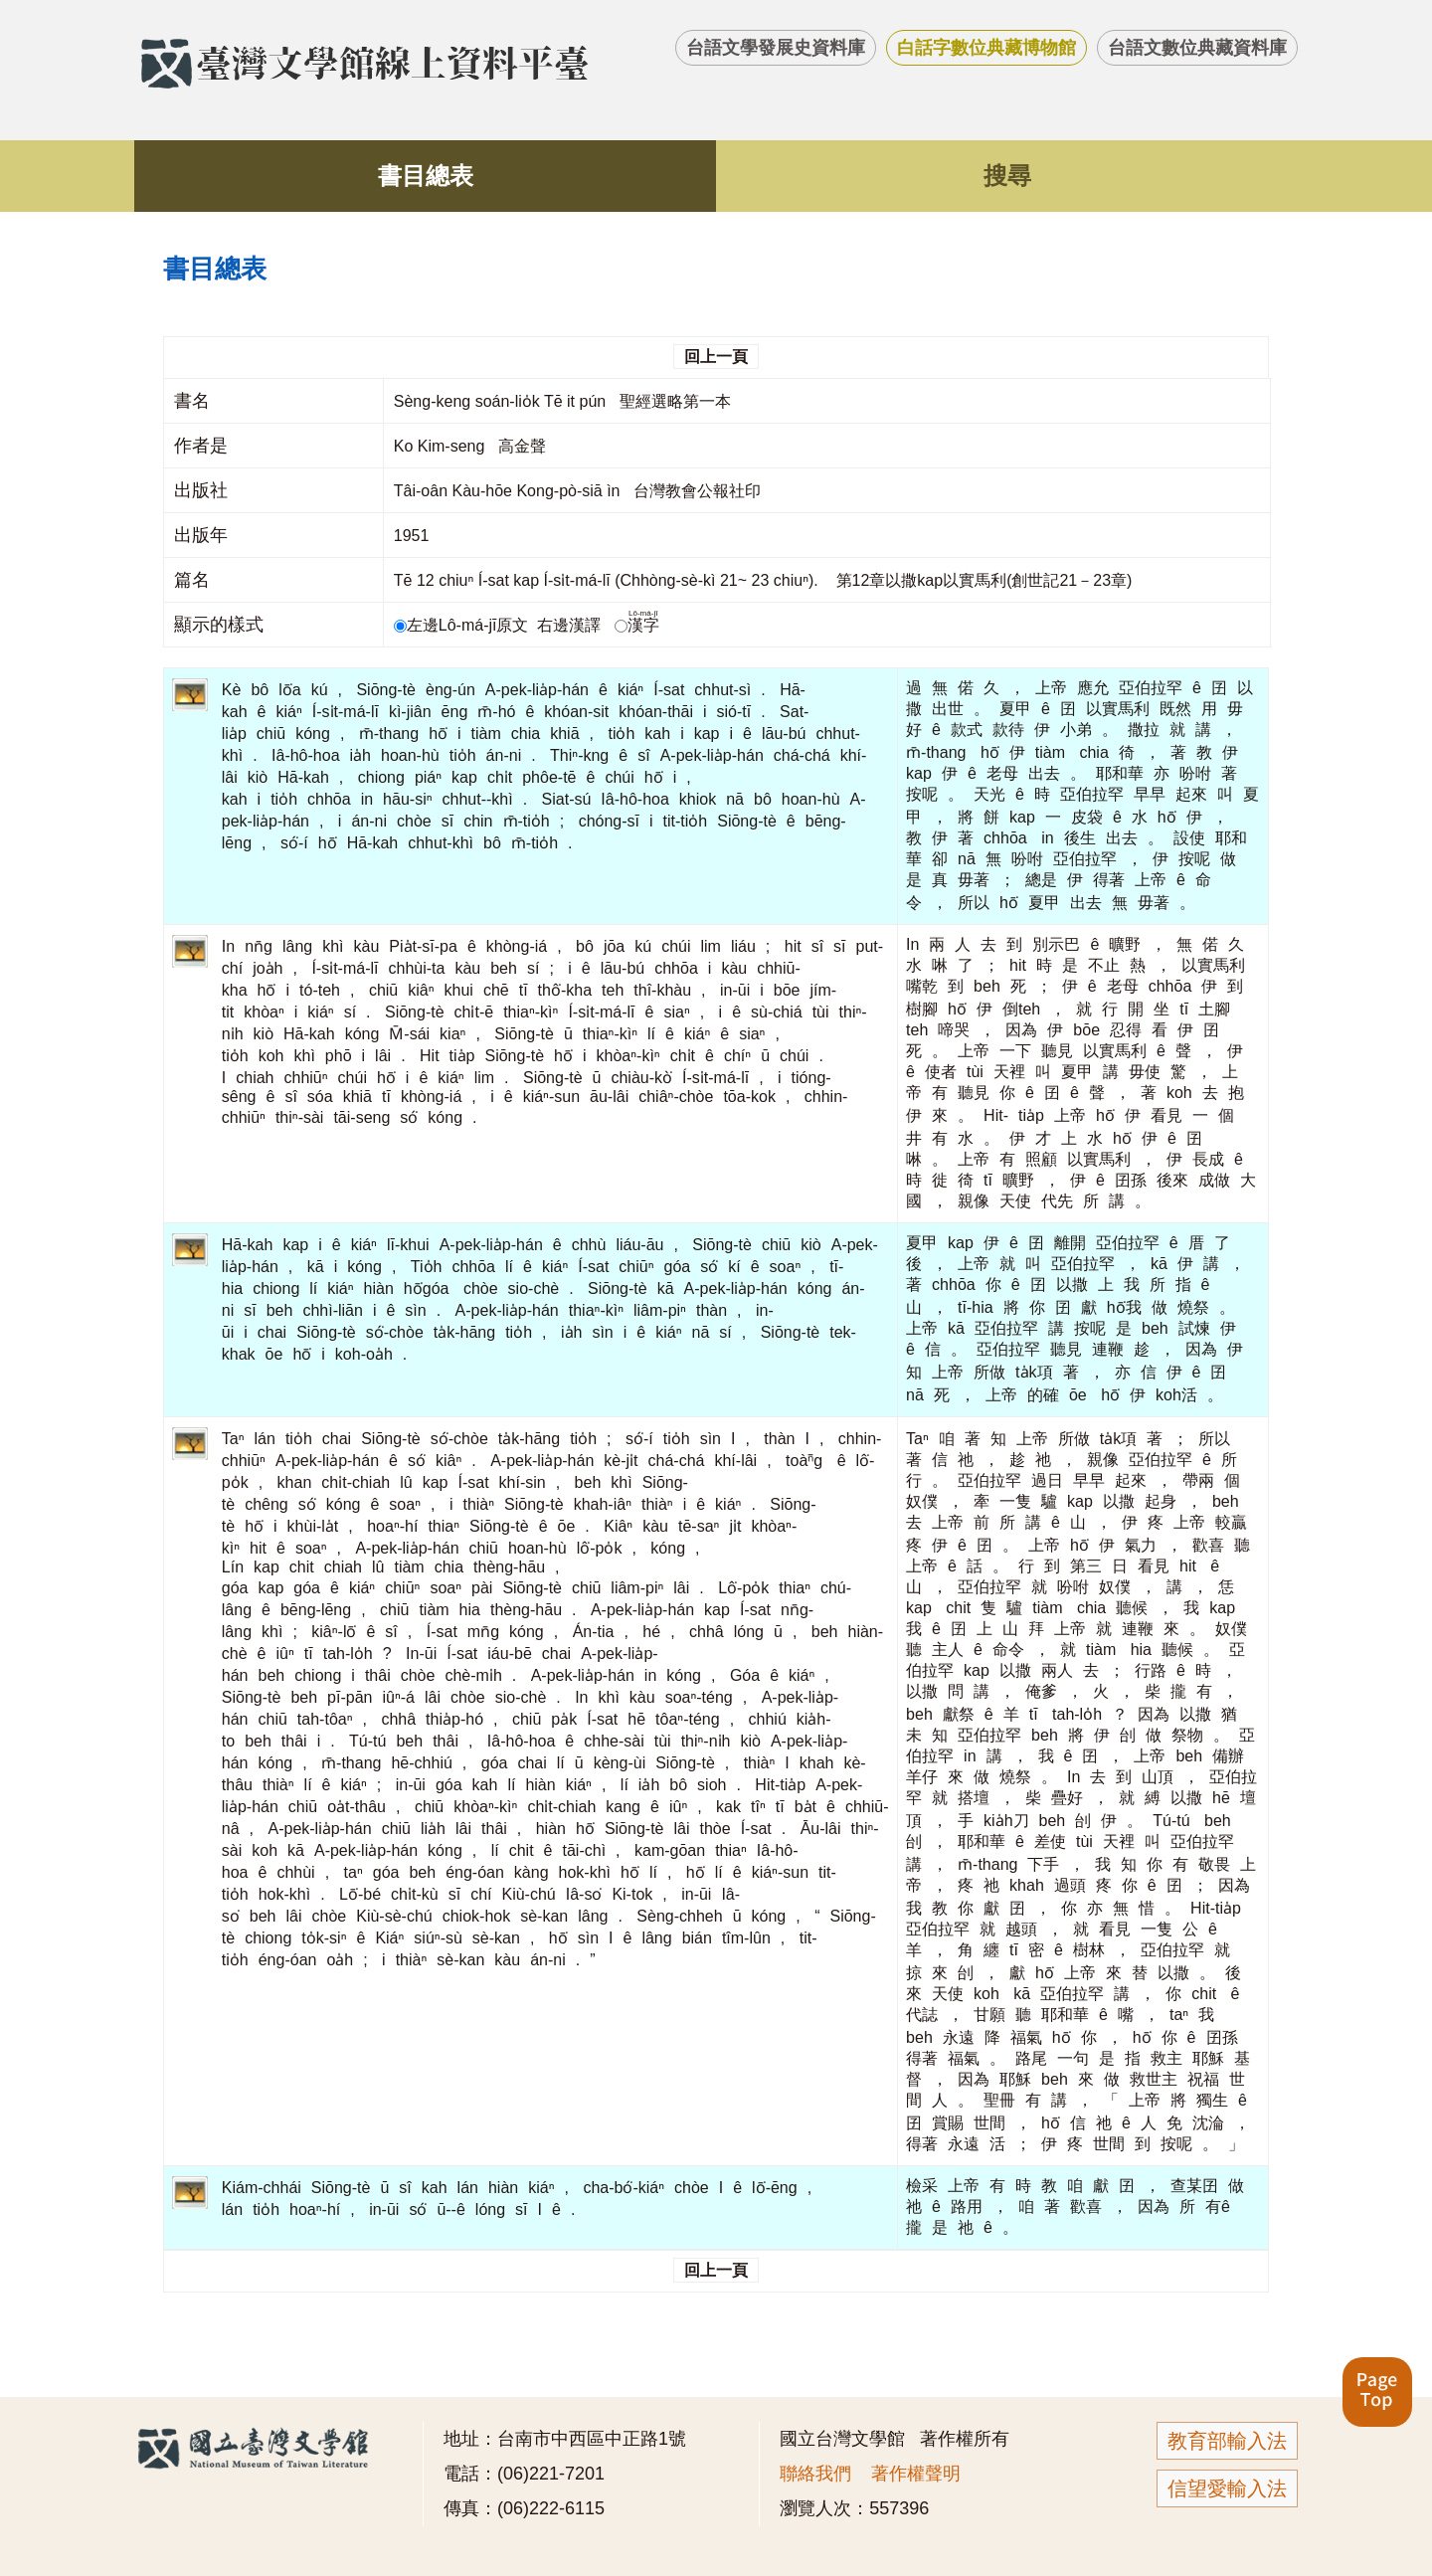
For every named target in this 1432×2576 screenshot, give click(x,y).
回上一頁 (716, 356)
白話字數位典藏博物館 (986, 48)
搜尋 (1007, 175)
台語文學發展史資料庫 (775, 48)
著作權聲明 (916, 2474)
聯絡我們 (815, 2474)
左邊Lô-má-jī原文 (463, 625)
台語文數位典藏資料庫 (1197, 48)
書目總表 (425, 175)
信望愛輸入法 (1227, 2488)
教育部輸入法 (1227, 2441)
